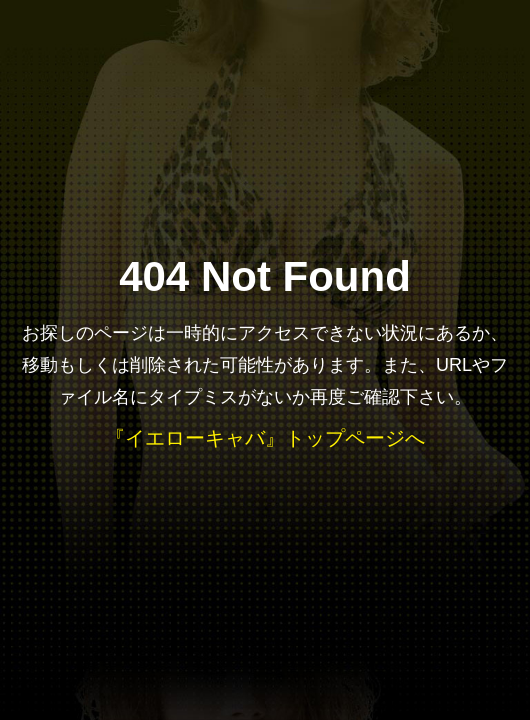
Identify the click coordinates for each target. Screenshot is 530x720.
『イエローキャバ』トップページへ (265, 438)
